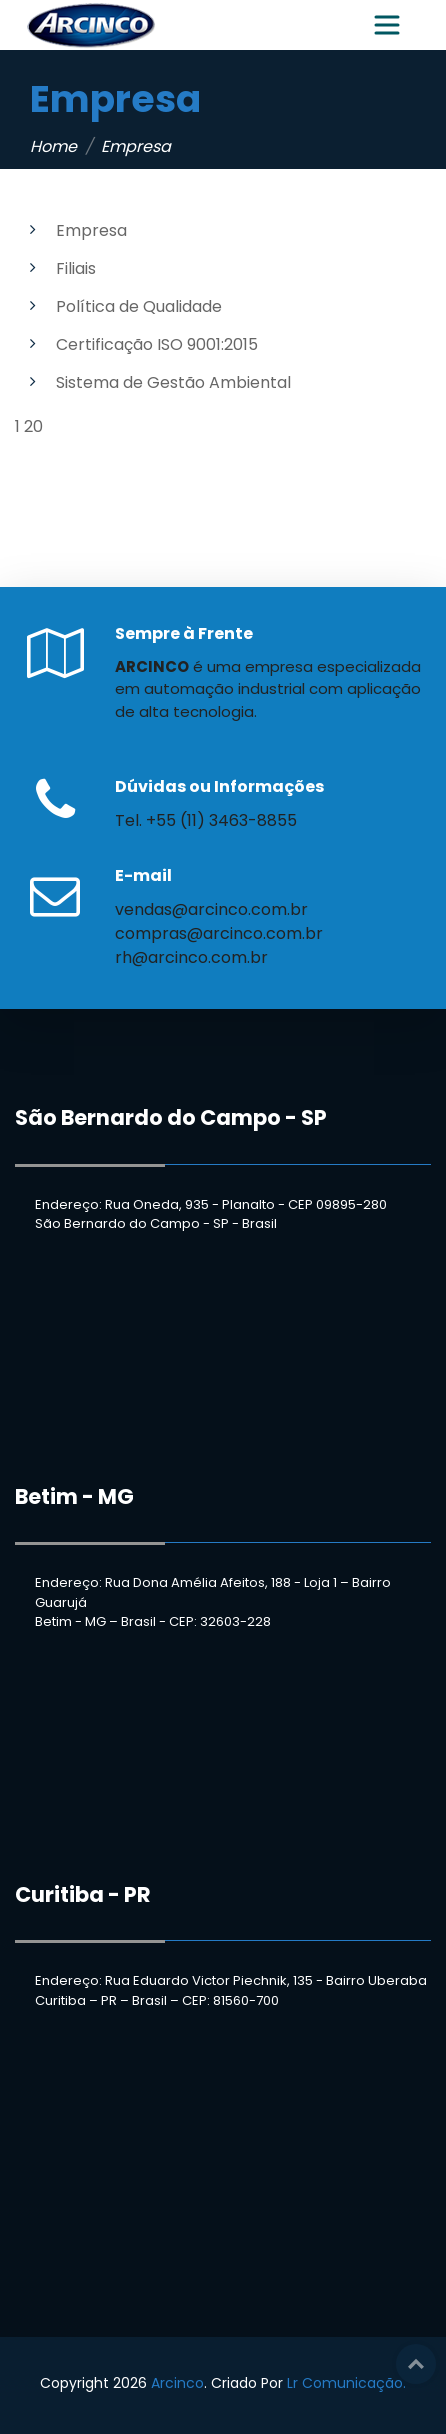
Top (416, 2364)
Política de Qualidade (139, 306)
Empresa (91, 230)
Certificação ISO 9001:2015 (157, 344)
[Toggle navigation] (387, 25)
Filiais (76, 268)
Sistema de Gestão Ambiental (173, 382)
